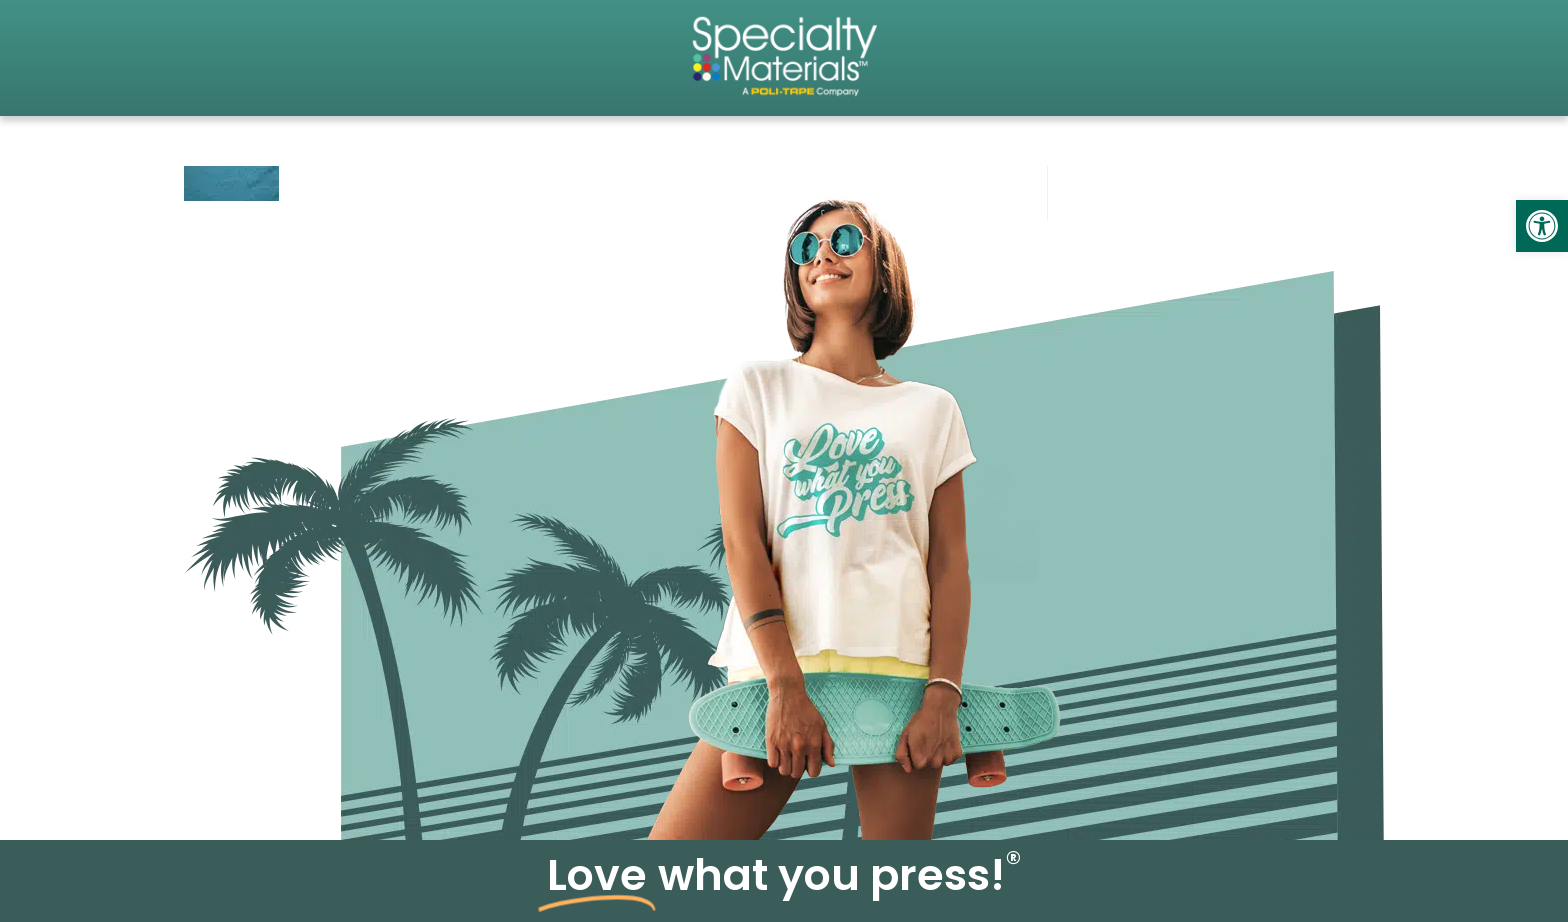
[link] (1542, 226)
